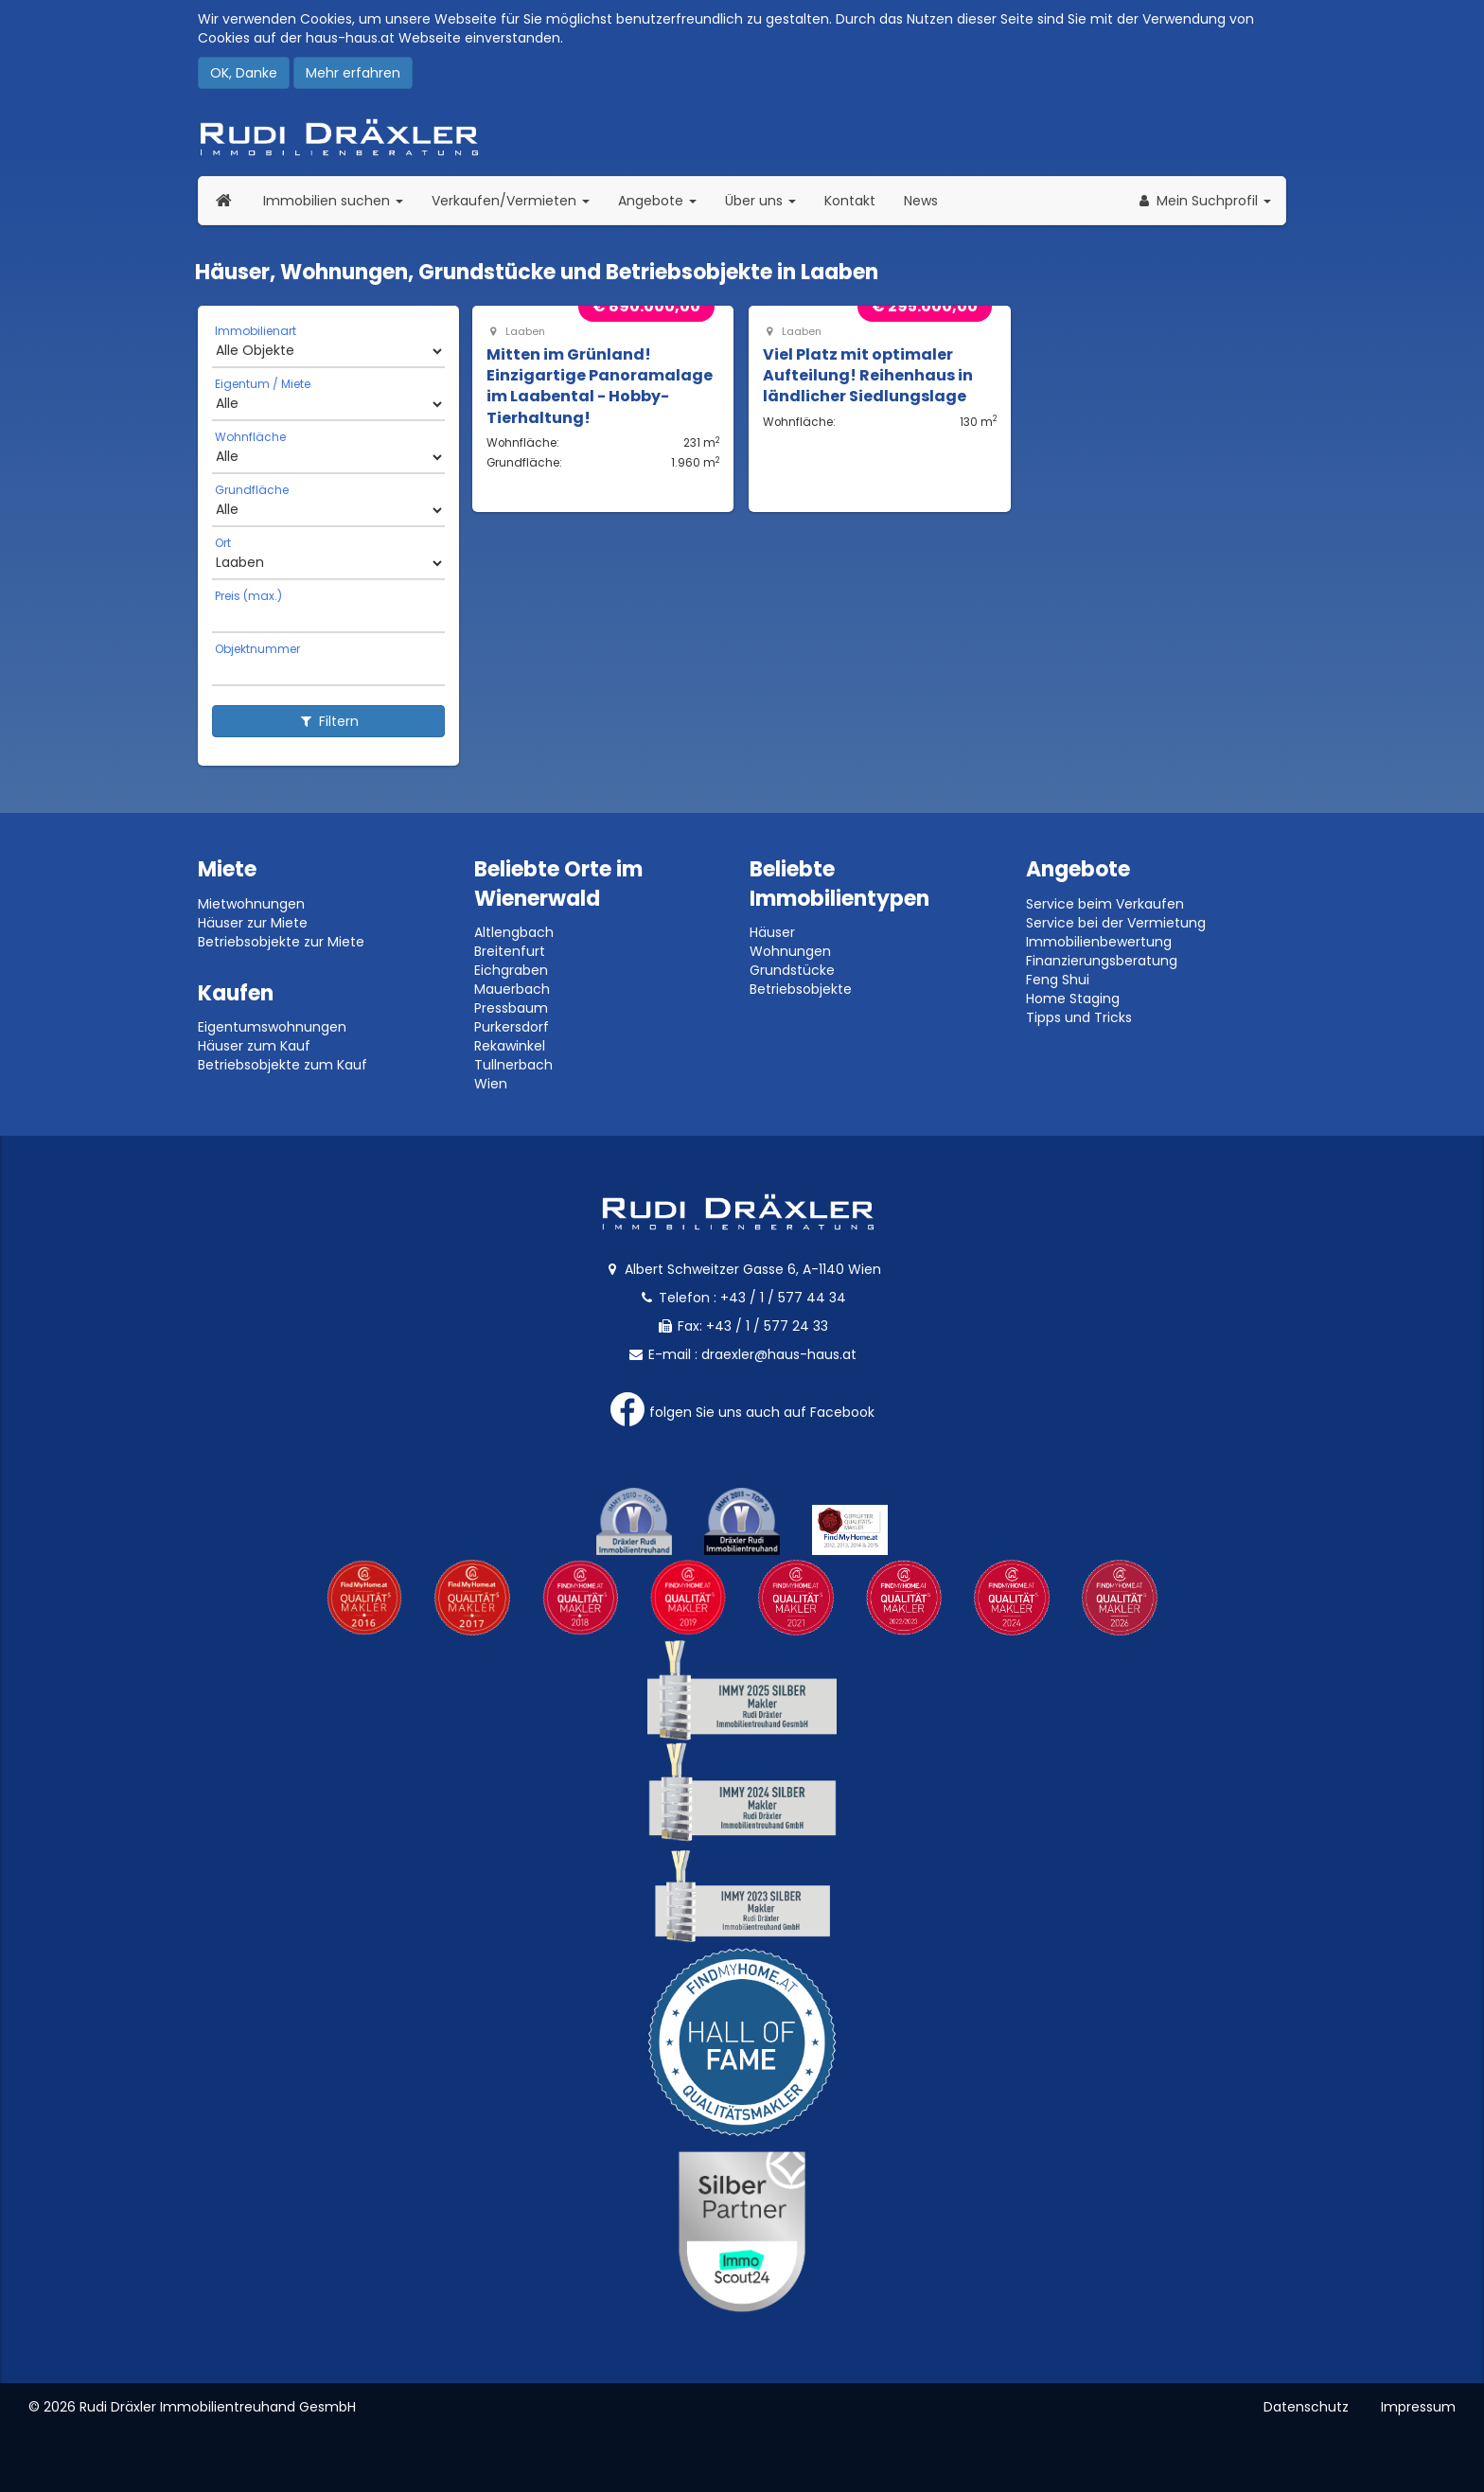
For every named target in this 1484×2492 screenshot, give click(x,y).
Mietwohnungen (251, 903)
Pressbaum (511, 1008)
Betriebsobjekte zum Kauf (282, 1064)
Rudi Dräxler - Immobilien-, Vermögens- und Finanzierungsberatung (742, 137)
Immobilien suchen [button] (340, 200)
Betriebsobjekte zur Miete (281, 941)
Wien (490, 1083)
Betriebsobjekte (801, 989)
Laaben (515, 332)
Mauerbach (512, 989)
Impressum (1418, 2406)
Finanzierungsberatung (1101, 960)
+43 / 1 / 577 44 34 (783, 1297)
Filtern (328, 721)
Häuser (772, 932)
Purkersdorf (511, 1026)
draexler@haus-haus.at (779, 1354)
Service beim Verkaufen (1105, 903)
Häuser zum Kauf (254, 1045)
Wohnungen (790, 951)
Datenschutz (1306, 2406)
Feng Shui (1057, 979)
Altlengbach (514, 932)
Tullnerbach (513, 1064)
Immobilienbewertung (1099, 941)
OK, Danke (243, 72)
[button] (1203, 200)
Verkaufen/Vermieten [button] (518, 200)
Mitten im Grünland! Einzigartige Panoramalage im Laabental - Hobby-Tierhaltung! (599, 386)
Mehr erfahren (353, 72)
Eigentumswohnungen (272, 1026)
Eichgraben (511, 970)
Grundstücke (792, 970)
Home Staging (1073, 998)
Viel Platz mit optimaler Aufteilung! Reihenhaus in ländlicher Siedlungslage (868, 376)
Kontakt (849, 200)
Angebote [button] (657, 200)
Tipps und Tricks (1079, 1017)
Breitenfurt (509, 951)
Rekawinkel (509, 1045)
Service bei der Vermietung (1116, 922)
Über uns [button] (767, 200)
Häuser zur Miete (253, 922)
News (921, 200)
